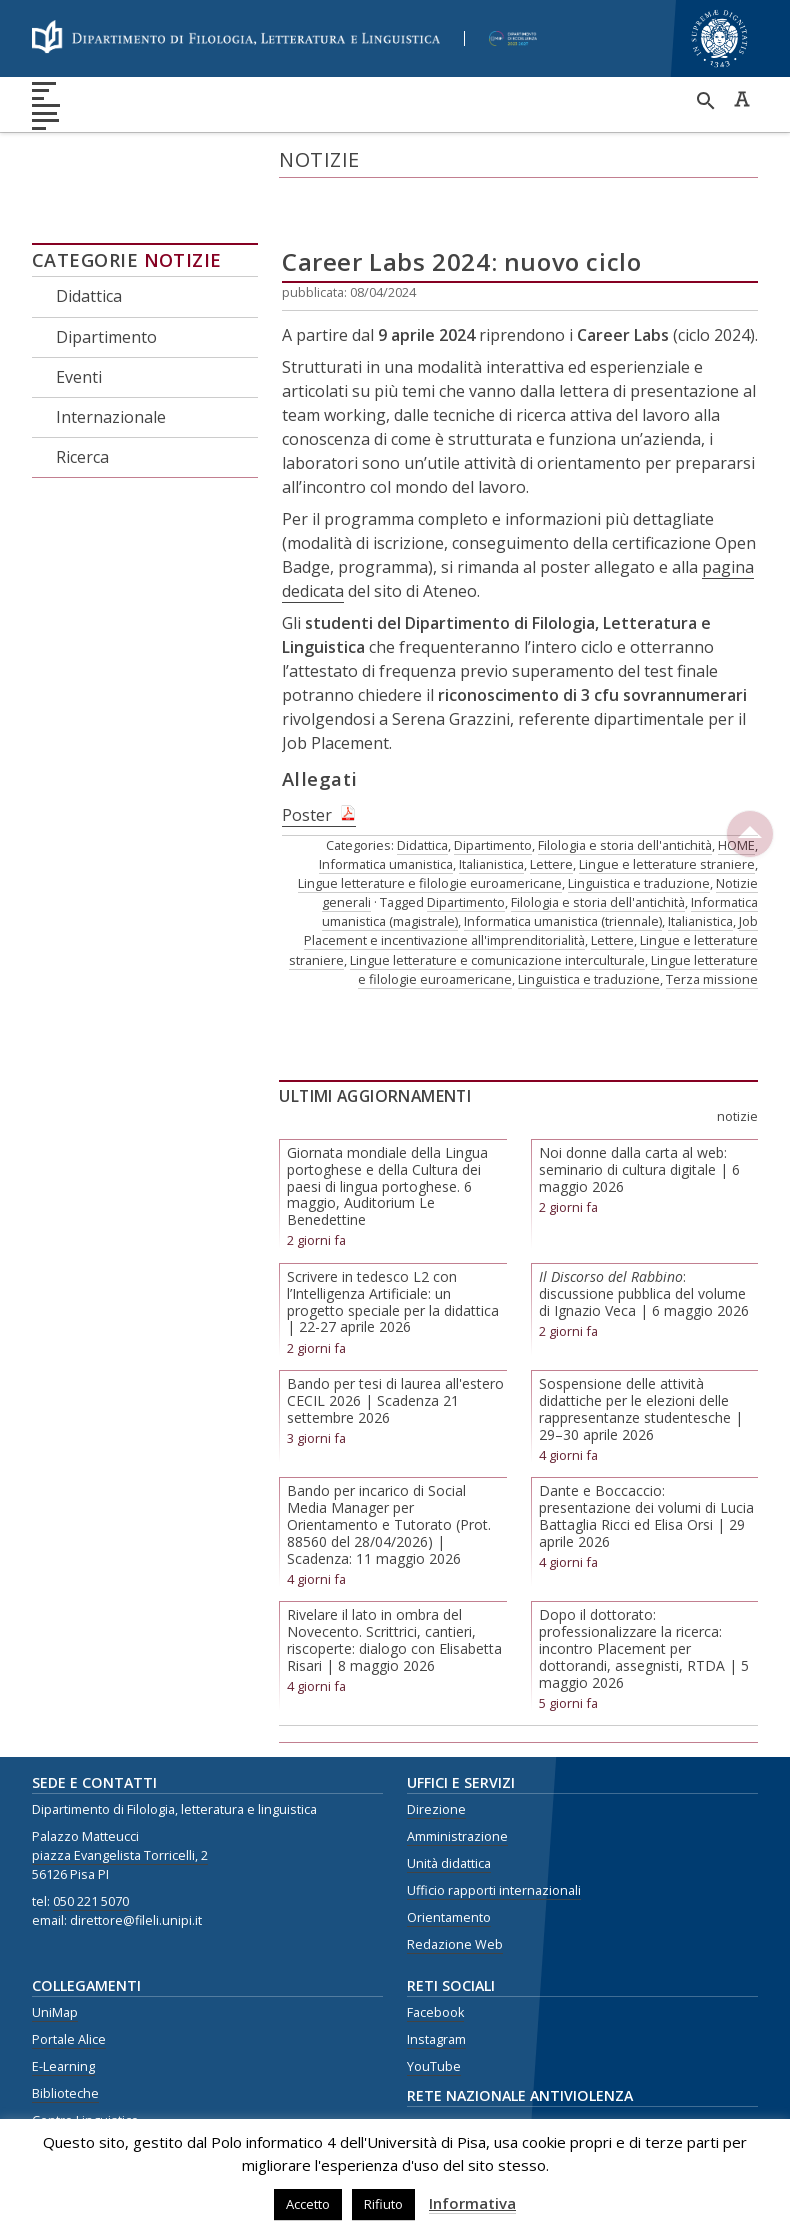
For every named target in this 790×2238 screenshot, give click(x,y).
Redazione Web (455, 1878)
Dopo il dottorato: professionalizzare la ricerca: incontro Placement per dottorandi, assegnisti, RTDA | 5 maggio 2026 (644, 1583)
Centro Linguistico (85, 2055)
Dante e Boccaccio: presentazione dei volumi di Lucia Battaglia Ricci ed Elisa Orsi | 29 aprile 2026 (646, 1450)
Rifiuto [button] (383, 2204)
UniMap (55, 1947)
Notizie (183, 195)
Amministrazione (457, 1771)
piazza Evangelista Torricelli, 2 (120, 1790)
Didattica (89, 231)
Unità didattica (449, 1798)
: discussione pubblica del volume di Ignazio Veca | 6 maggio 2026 (644, 1228)
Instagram (436, 1974)
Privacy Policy (71, 2082)
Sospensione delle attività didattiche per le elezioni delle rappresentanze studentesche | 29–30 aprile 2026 (641, 1343)
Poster (307, 749)
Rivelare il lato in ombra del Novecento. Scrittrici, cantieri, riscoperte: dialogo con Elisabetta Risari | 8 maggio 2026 (394, 1574)
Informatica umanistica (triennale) (563, 856)
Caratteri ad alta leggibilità (742, 99)
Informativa (472, 2203)
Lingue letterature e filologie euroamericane (430, 818)
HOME (736, 779)
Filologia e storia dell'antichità (625, 779)
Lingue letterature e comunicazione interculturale (497, 894)
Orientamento (449, 1851)
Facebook (435, 1947)
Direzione (436, 1744)
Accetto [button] (308, 2204)
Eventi (79, 311)
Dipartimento (106, 271)
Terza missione (712, 914)
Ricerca (82, 392)
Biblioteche (65, 2028)
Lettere (551, 798)
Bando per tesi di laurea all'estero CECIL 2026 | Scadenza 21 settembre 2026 (395, 1335)
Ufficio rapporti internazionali (494, 1825)
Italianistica (491, 798)
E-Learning (63, 2001)
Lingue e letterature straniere (667, 798)
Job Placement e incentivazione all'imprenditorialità (531, 865)
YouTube (434, 2001)
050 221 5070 (91, 1835)
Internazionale (111, 352)
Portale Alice (69, 1974)
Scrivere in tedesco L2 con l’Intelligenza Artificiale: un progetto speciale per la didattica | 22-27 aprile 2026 (393, 1236)
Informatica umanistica (386, 798)
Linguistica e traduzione (639, 818)
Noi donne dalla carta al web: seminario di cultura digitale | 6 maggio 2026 (639, 1104)
